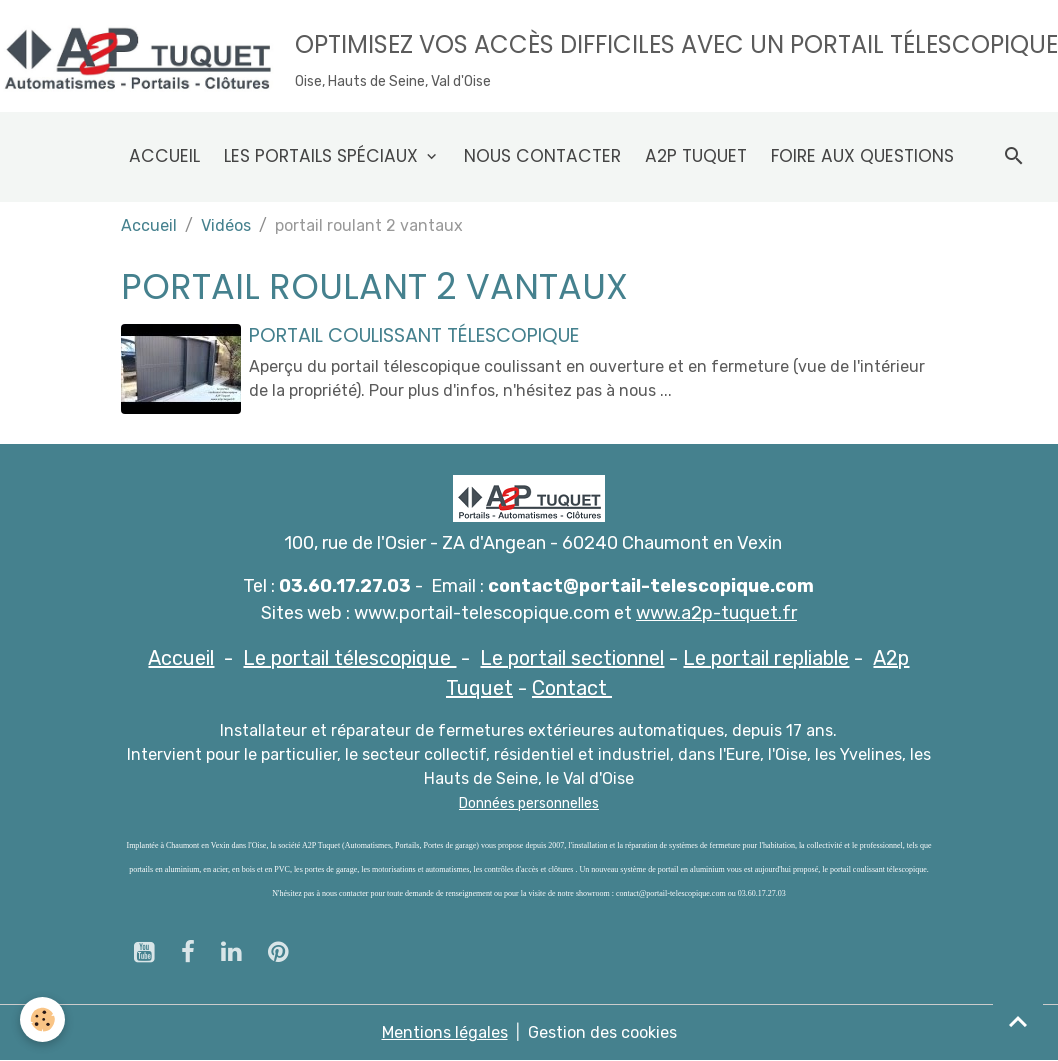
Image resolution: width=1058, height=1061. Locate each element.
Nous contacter (542, 156)
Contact (572, 688)
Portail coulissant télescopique (414, 335)
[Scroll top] (1018, 1021)
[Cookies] (42, 1019)
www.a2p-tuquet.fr (716, 613)
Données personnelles (529, 803)
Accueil (164, 156)
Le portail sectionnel (572, 658)
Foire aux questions (862, 156)
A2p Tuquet (696, 156)
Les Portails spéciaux (323, 156)
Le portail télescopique (349, 658)
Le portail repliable (766, 658)
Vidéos (226, 225)
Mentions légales (445, 1032)
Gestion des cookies (602, 1032)
